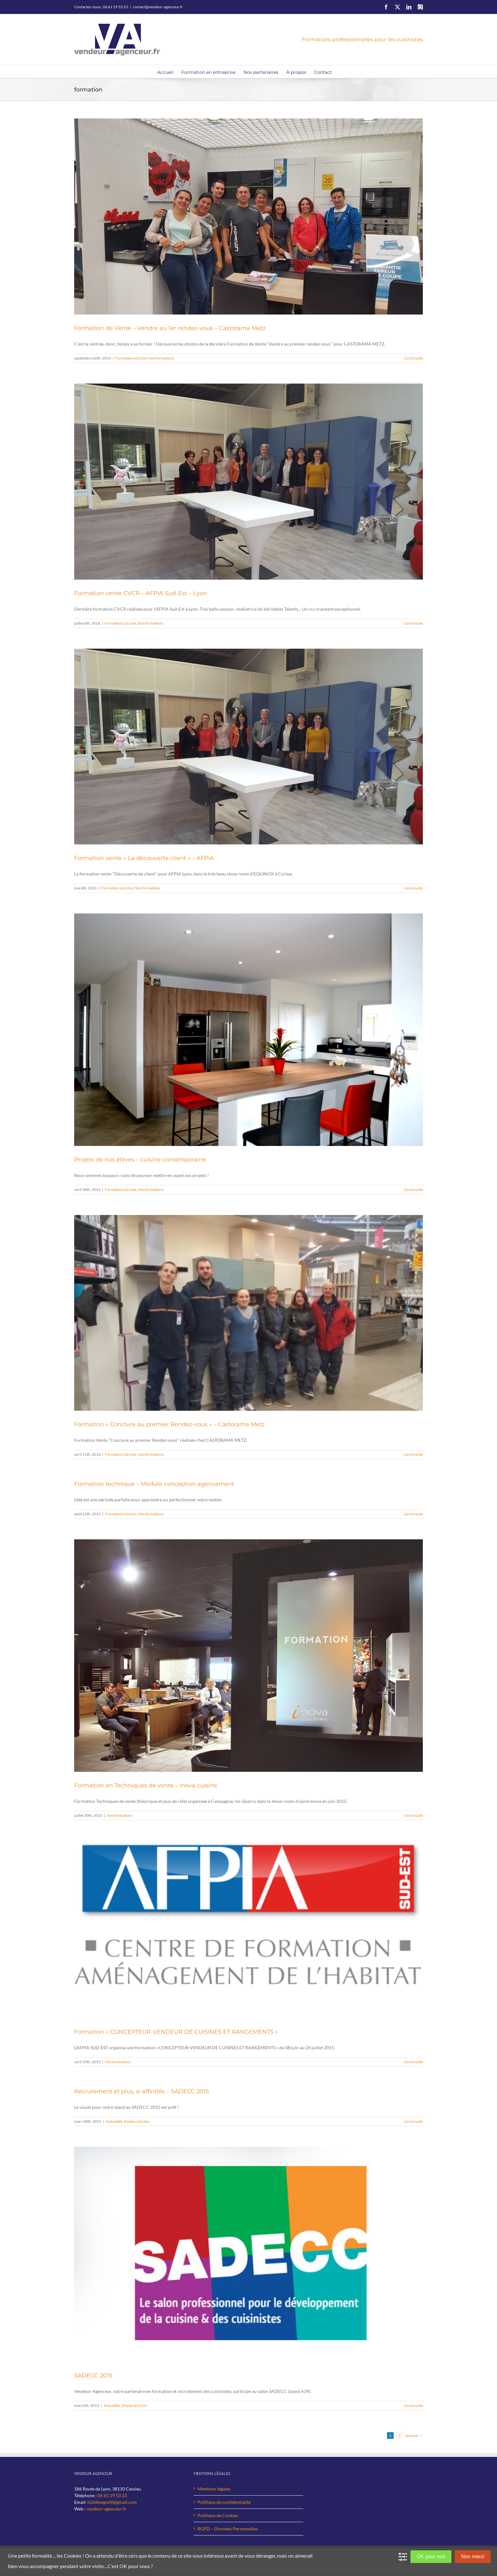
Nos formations (161, 358)
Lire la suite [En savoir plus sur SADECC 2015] (413, 2405)
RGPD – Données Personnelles (227, 2528)
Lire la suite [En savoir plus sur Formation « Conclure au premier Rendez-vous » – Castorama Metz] (413, 1454)
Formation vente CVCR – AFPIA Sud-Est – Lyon (140, 593)
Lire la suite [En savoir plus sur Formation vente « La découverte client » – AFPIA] (413, 888)
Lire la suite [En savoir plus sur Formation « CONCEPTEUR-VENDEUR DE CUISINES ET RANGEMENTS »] (413, 2061)
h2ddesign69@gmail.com (112, 2502)
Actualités (114, 2121)
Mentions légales (213, 2488)
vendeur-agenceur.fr (106, 2508)
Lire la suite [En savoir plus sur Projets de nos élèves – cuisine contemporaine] (413, 1189)
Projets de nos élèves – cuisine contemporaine (140, 1159)
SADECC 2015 (93, 2375)
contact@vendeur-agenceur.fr (158, 6)
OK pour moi (431, 2556)
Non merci (472, 2556)
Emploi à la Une (136, 2121)
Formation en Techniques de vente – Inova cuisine (145, 1785)
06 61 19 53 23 (112, 2495)
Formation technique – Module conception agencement (154, 1483)
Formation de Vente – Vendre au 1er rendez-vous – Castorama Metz (170, 328)
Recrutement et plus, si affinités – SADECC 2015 (141, 2091)
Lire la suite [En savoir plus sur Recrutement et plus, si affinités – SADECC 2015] (413, 2121)
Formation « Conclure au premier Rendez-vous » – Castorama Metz (169, 1424)
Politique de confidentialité (224, 2502)
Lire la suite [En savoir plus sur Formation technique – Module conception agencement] (413, 1513)
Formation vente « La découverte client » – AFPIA (144, 858)
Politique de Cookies (217, 2515)
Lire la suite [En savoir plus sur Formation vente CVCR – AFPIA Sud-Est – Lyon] (413, 623)
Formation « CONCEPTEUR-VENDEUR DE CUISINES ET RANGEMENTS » (176, 2031)
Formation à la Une (131, 358)
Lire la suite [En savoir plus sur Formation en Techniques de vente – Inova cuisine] (413, 1815)
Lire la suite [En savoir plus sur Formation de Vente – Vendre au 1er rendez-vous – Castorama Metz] (413, 358)
